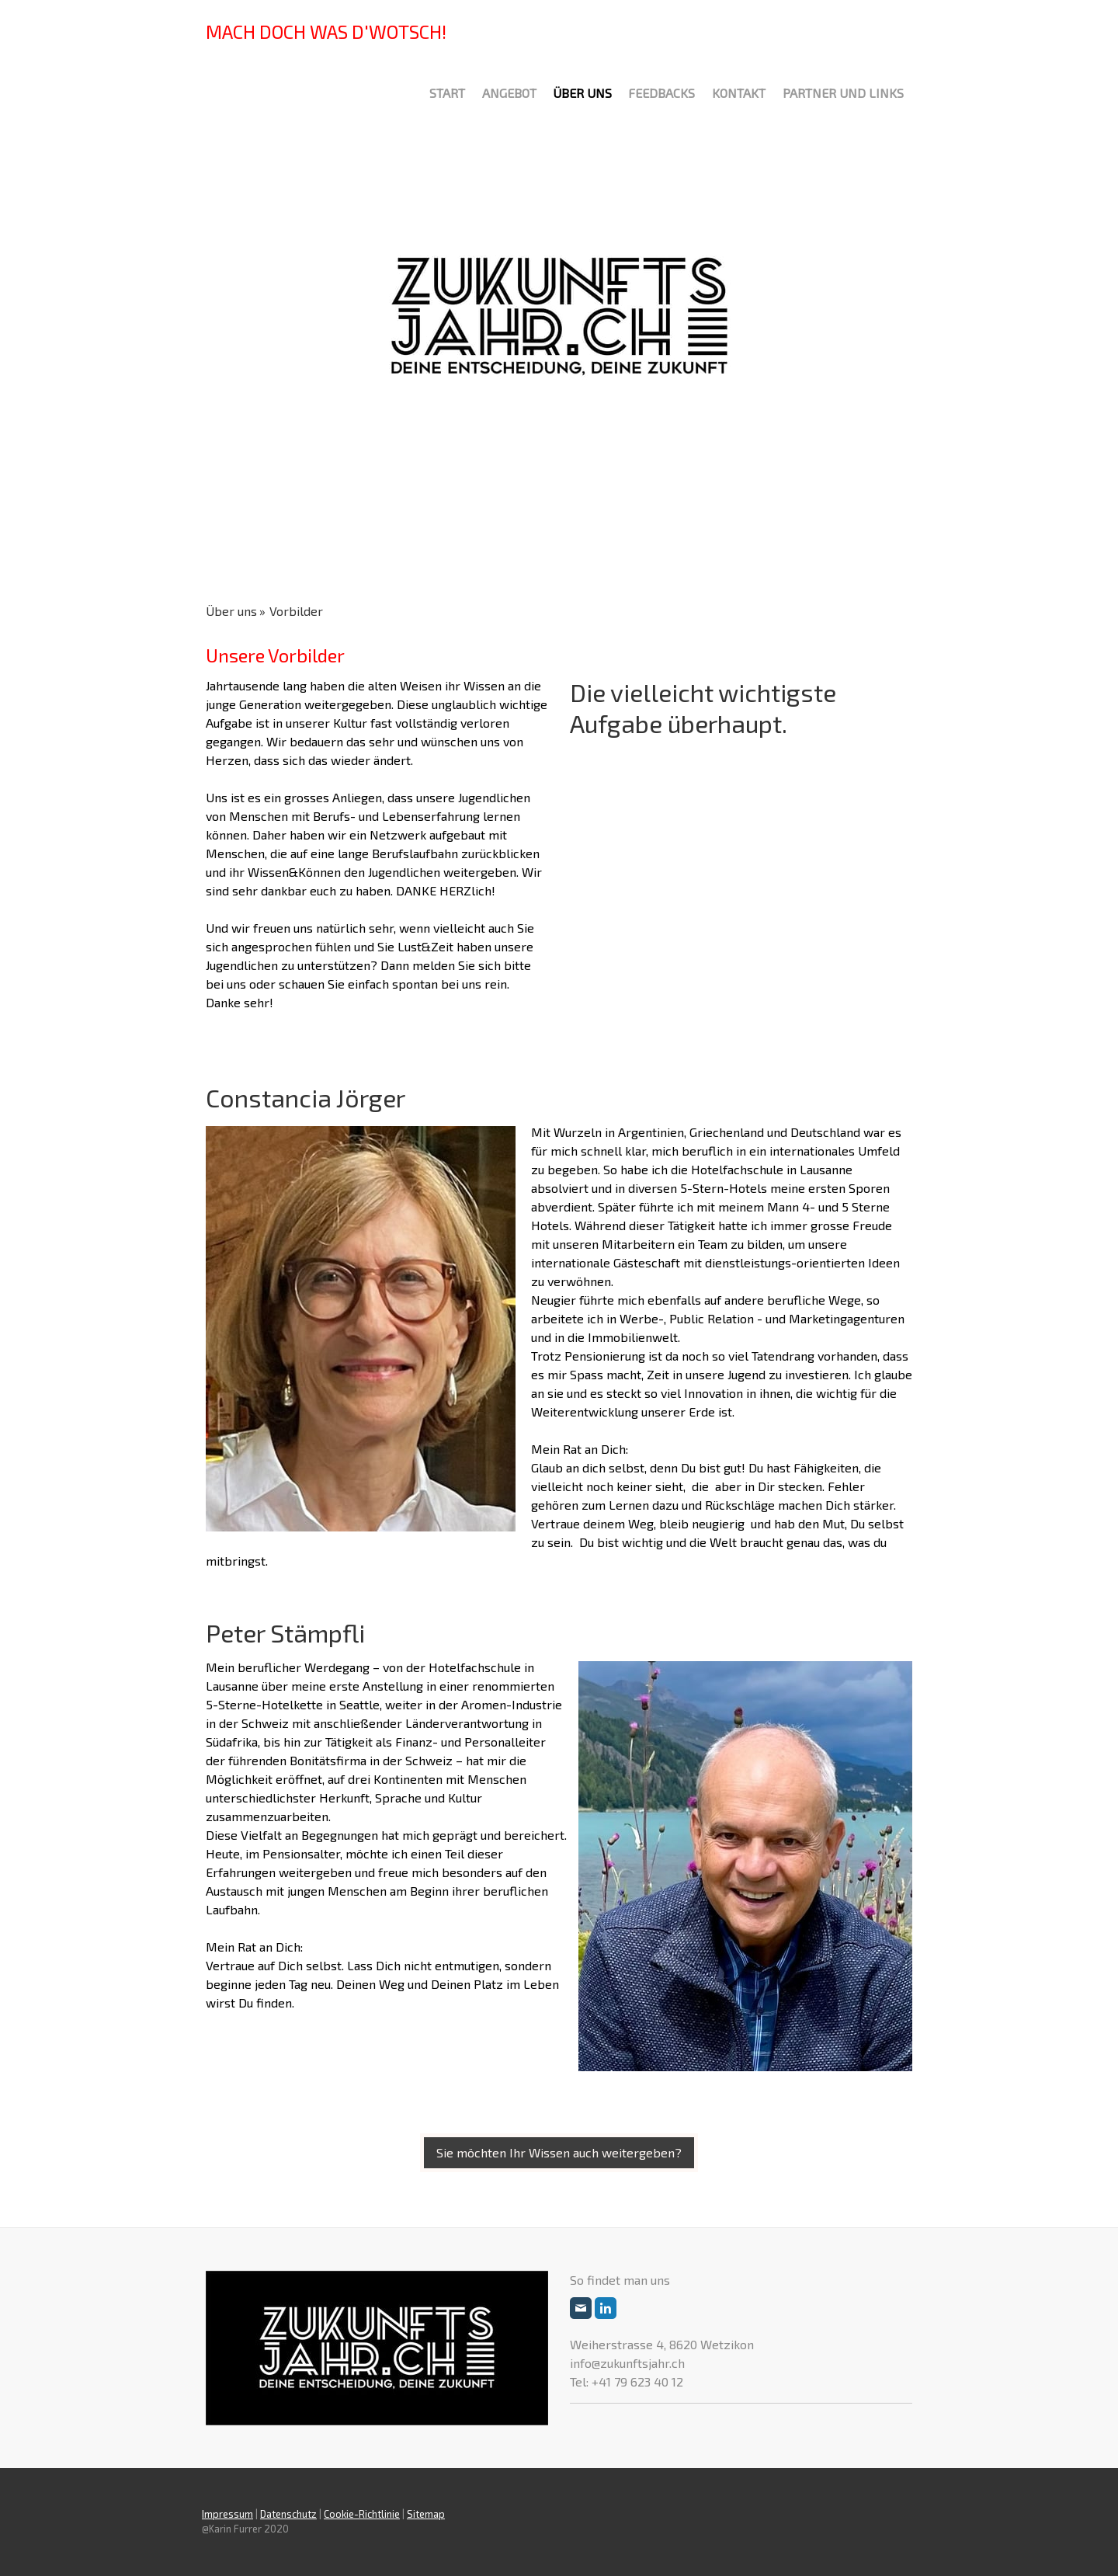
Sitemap (426, 2514)
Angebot (509, 92)
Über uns (582, 92)
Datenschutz (288, 2514)
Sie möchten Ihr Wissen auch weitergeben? (559, 2152)
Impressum (227, 2514)
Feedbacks (661, 92)
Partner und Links (843, 92)
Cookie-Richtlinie (362, 2514)
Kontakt (739, 92)
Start (447, 92)
